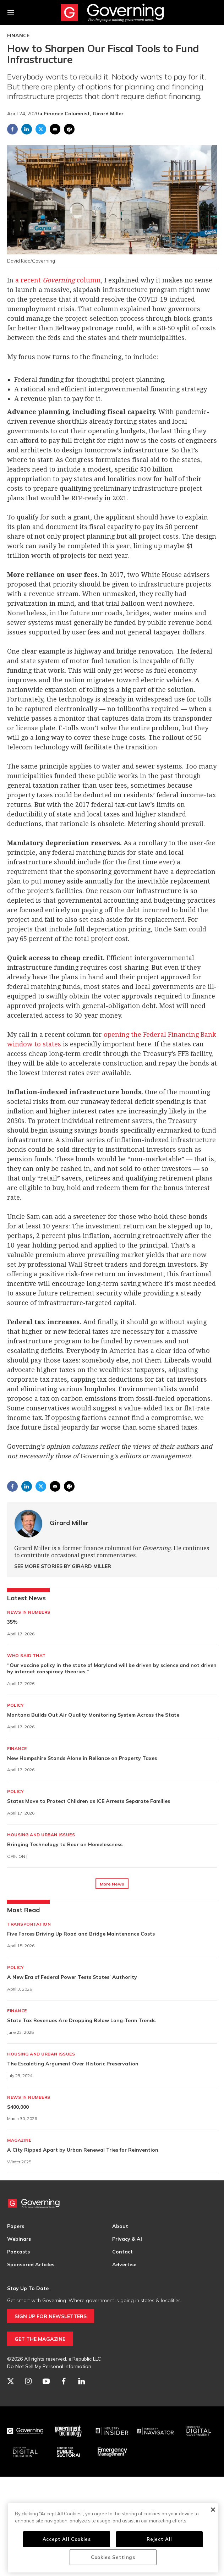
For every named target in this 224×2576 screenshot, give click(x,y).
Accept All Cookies (67, 2539)
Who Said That (26, 1655)
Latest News (26, 1598)
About (120, 2226)
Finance (18, 35)
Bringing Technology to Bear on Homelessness (64, 1844)
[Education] (25, 2452)
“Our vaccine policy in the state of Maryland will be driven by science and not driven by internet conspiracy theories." (112, 1668)
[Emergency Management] (112, 2452)
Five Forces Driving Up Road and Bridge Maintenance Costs (81, 1934)
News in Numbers (28, 1612)
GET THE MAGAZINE (40, 2339)
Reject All (159, 2539)
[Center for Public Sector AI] (68, 2452)
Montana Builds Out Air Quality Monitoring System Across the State (93, 1715)
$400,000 (18, 2107)
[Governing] (25, 2431)
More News (112, 1884)
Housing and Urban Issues (41, 1834)
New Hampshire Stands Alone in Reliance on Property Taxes (82, 1758)
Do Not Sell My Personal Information (49, 2366)
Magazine (19, 2140)
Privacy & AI (127, 2239)
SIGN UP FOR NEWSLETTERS (51, 2316)
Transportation (29, 1924)
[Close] (212, 2509)
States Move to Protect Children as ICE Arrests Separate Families (88, 1801)
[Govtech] (68, 2431)
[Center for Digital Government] (199, 2431)
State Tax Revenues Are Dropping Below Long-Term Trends (81, 2020)
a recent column (58, 280)
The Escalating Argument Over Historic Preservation (72, 2063)
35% (12, 1622)
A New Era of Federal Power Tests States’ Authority (72, 1977)
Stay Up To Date (28, 2288)
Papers (15, 2226)
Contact (122, 2252)
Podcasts (18, 2252)
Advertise (124, 2264)
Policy (15, 1705)
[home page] (112, 12)
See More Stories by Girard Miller (62, 1566)
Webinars (19, 2239)
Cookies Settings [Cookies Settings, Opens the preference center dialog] (113, 2557)
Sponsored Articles (30, 2264)
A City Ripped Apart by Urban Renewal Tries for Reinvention (82, 2150)
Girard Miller (69, 1523)
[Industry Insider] (112, 2431)
